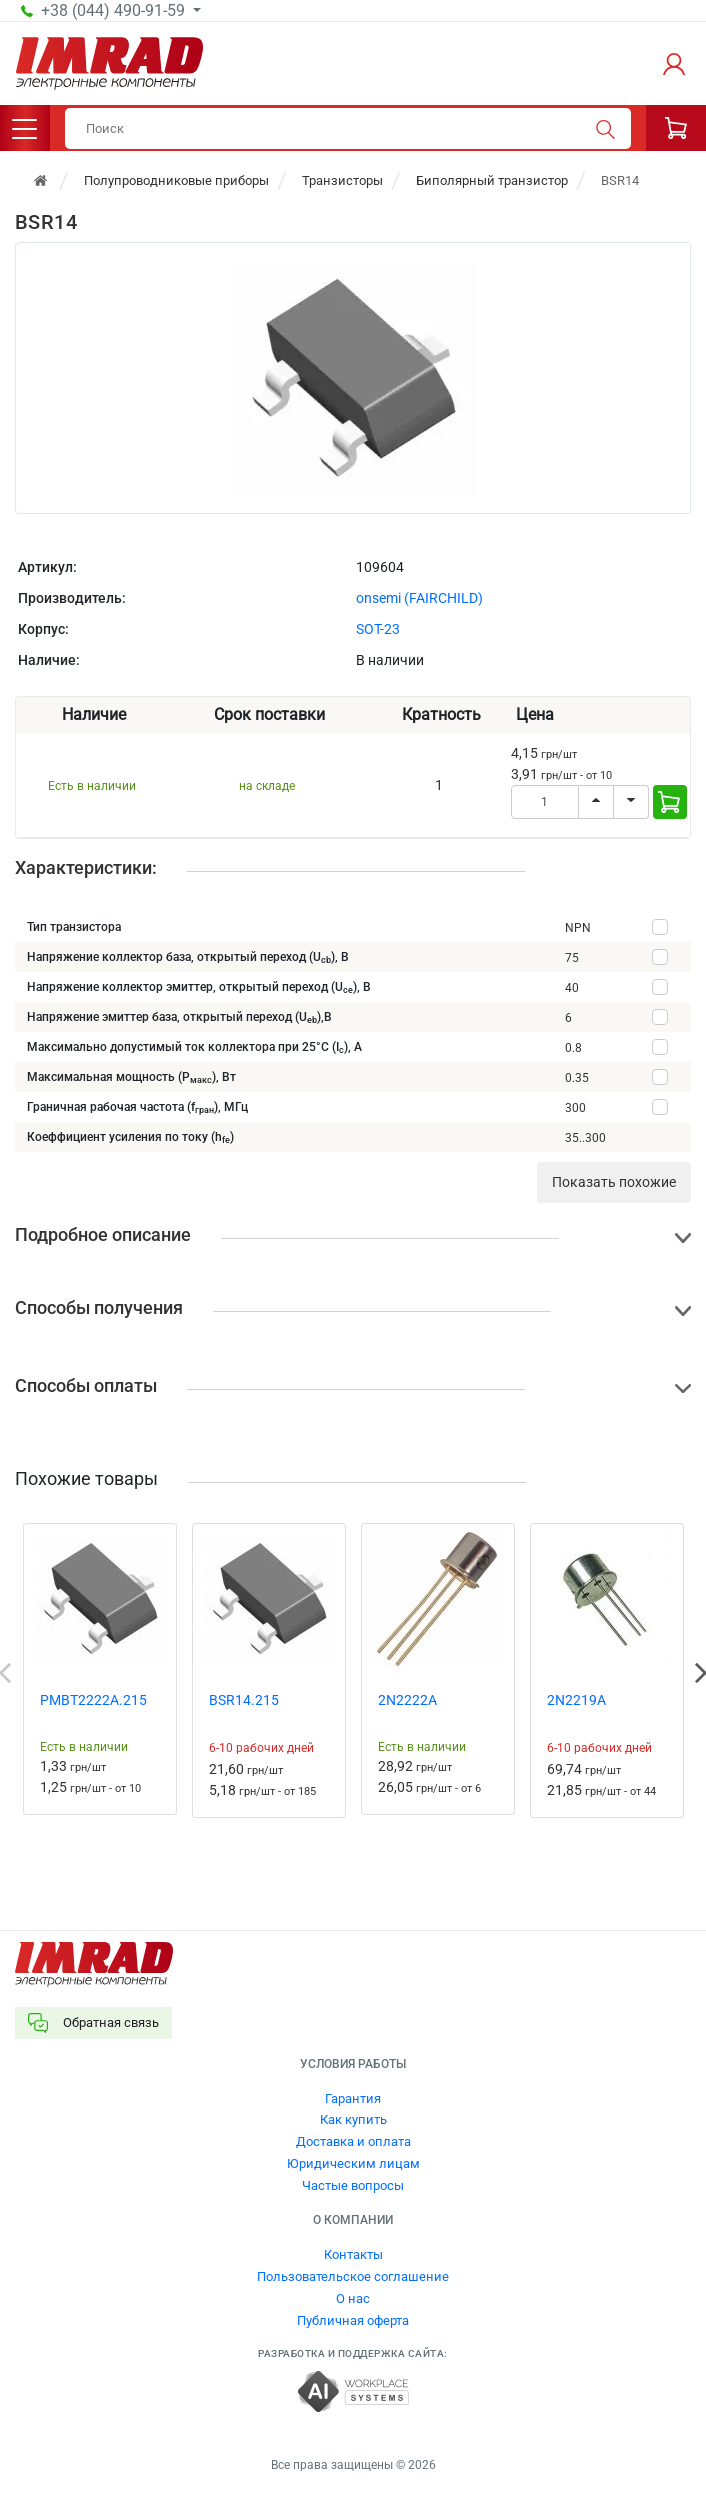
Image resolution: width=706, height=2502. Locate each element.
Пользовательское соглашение (353, 2276)
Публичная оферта (353, 2320)
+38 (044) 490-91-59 (115, 11)
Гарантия (353, 2098)
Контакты (353, 2254)
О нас (353, 2298)
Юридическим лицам (353, 2163)
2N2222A (407, 1700)
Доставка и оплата (353, 2141)
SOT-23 (378, 629)
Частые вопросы (353, 2185)
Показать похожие (614, 1182)
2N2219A (576, 1700)
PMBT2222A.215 (93, 1700)
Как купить (353, 2119)
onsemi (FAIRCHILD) (419, 598)
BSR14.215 (244, 1700)
